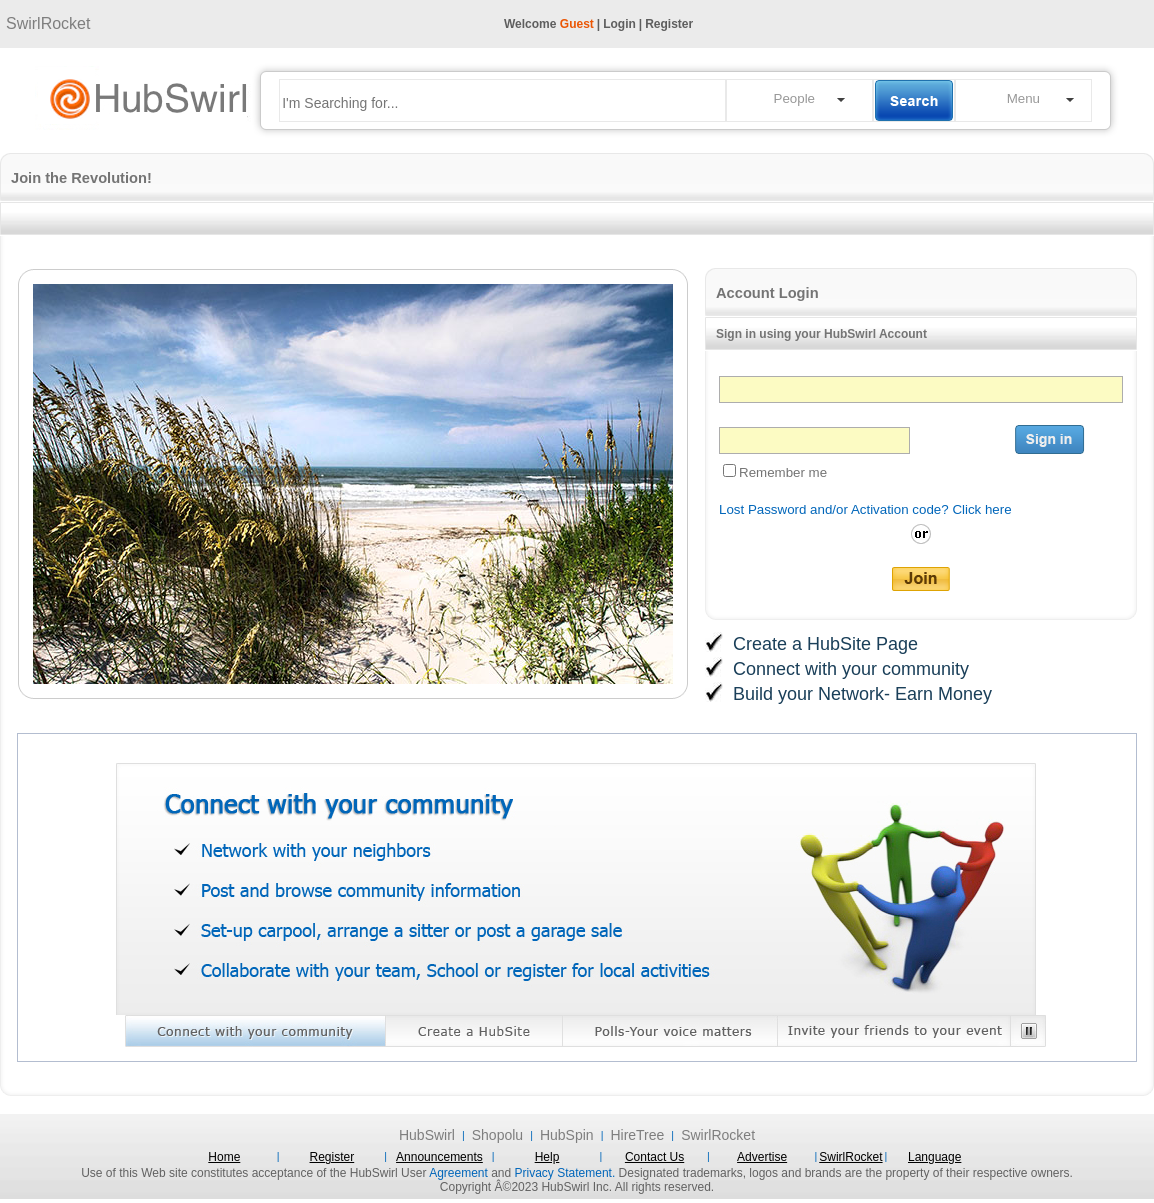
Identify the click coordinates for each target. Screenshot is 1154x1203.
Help (547, 1157)
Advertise (762, 1157)
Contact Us (654, 1157)
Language (934, 1157)
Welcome (549, 24)
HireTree (637, 1135)
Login (619, 24)
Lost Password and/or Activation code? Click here (865, 509)
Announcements (439, 1157)
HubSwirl (427, 1135)
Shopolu (497, 1135)
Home (224, 1157)
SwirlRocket (48, 23)
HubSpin (567, 1135)
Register (669, 24)
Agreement (458, 1173)
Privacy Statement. (565, 1173)
